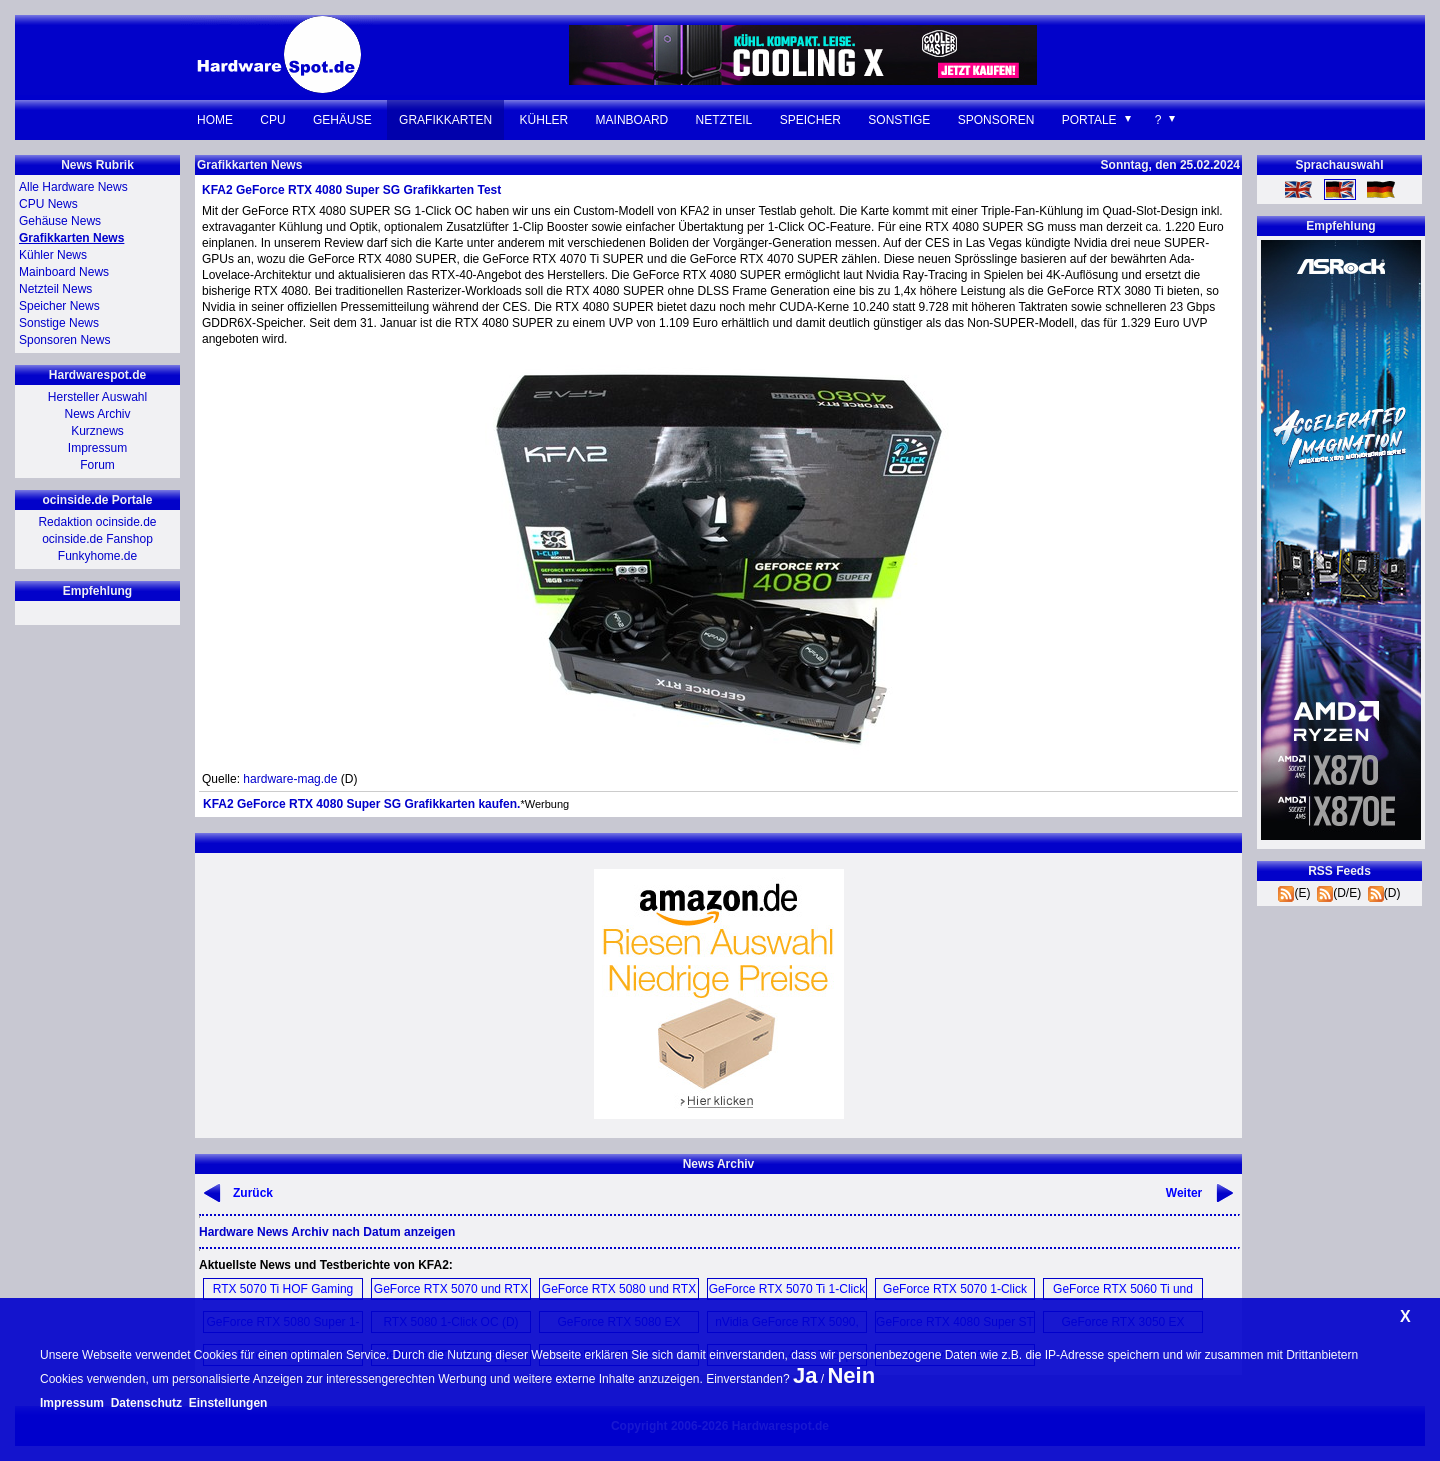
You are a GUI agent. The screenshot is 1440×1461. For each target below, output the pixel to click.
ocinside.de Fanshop (97, 539)
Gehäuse (342, 120)
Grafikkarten (445, 120)
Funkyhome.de (97, 556)
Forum (97, 465)
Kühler (544, 120)
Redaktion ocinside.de (97, 522)
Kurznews (97, 431)
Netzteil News (55, 289)
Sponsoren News (64, 340)
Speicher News (59, 306)
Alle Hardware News (73, 187)
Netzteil (724, 120)
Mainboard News (64, 272)
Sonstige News (59, 323)
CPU (272, 120)
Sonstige (899, 120)
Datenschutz (146, 1403)
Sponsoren (996, 120)
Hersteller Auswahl (97, 397)
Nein (851, 1375)
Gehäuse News (60, 221)
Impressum (97, 448)
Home (215, 120)
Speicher (810, 120)
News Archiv (97, 414)
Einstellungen (228, 1403)
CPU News (48, 204)
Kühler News (53, 255)
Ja (805, 1375)
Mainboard (632, 120)
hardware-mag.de (290, 779)
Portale (1089, 120)
